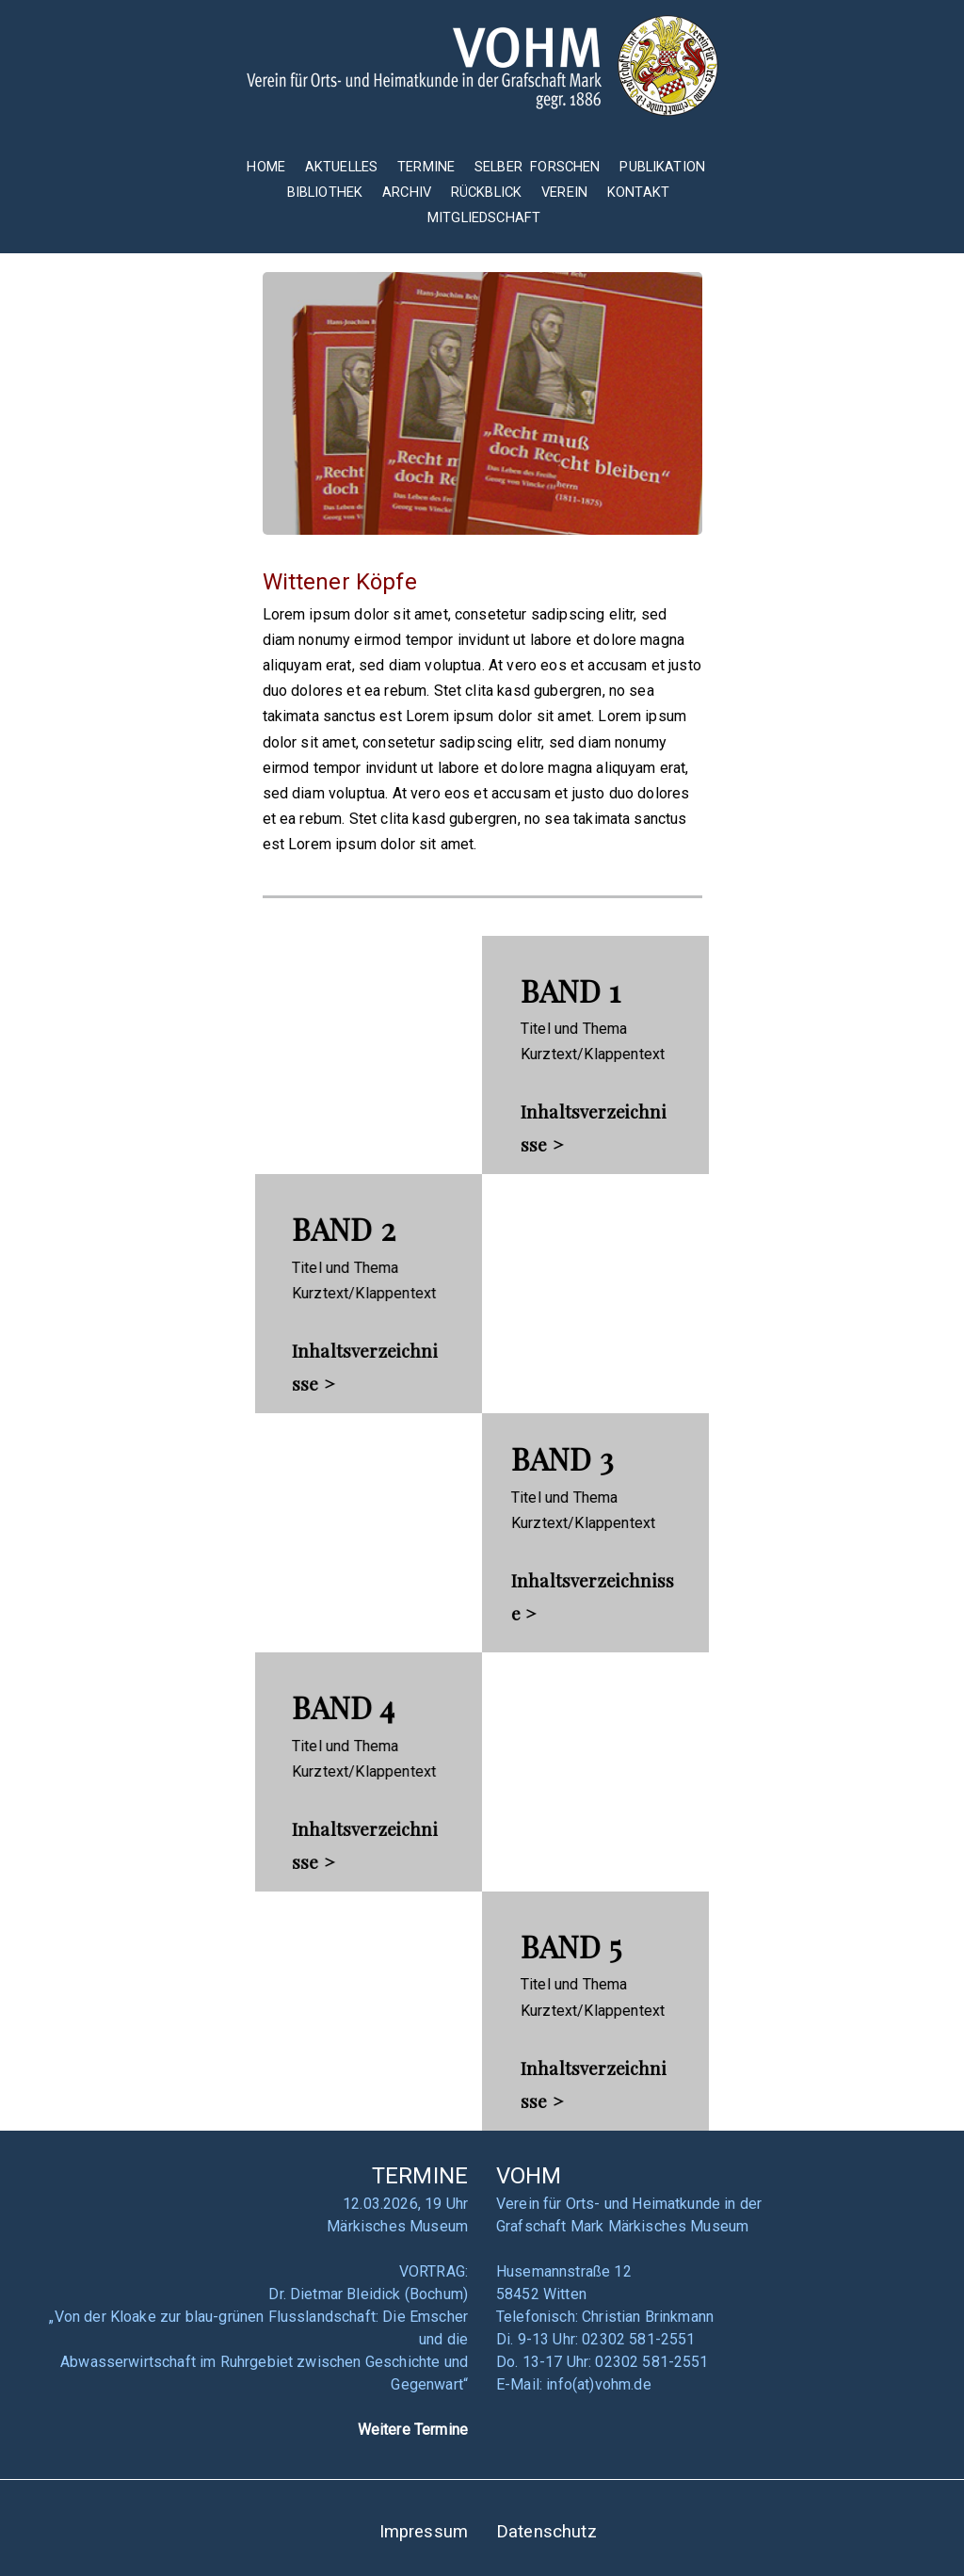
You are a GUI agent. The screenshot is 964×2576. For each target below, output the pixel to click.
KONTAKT (638, 192)
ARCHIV (406, 192)
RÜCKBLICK (488, 192)
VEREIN (564, 192)
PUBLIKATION (662, 166)
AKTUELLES (341, 166)
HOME (266, 166)
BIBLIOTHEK (325, 192)
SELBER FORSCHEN (537, 166)
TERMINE (427, 166)
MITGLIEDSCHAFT (483, 217)
